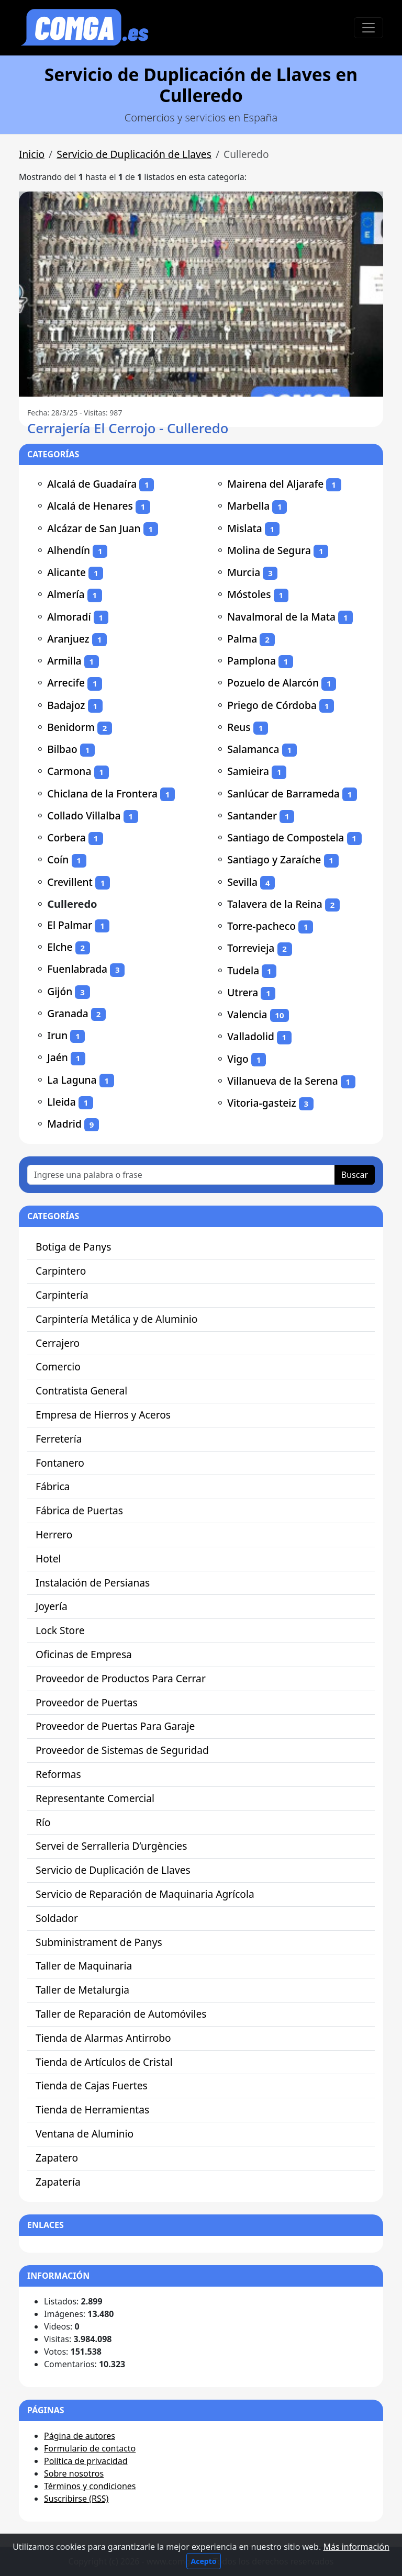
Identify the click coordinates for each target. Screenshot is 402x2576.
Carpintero (61, 1271)
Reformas (58, 1774)
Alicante (66, 572)
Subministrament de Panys (99, 1942)
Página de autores (79, 2436)
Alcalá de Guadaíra (92, 484)
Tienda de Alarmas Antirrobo (103, 2038)
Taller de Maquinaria (84, 1966)
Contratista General (81, 1390)
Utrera (242, 992)
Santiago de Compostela (285, 837)
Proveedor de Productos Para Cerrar (121, 1678)
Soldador (57, 1918)
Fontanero (60, 1463)
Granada (67, 1013)
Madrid (64, 1124)
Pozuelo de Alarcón (273, 683)
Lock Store (60, 1630)
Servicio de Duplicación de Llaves (134, 154)
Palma (242, 639)
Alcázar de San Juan (93, 528)
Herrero (54, 1534)
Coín (58, 859)
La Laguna (71, 1080)
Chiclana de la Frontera (102, 793)
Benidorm (71, 727)
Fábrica (53, 1486)
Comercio (58, 1366)
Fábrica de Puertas (79, 1510)
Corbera (66, 837)
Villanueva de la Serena (282, 1081)
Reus (239, 727)
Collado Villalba (83, 815)
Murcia (243, 572)
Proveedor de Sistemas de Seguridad (122, 1750)
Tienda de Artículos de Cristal (104, 2062)
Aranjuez (68, 639)
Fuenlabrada (77, 969)
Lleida (61, 1102)
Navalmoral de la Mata (281, 617)
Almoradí (69, 617)
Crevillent (70, 882)
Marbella (248, 506)
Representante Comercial (95, 1798)
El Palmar (69, 925)
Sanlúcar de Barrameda (283, 793)
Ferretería (59, 1439)
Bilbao (62, 749)
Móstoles (249, 594)
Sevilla (242, 882)
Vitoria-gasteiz (261, 1103)
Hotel (48, 1558)
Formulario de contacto (90, 2448)
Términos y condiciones (90, 2486)
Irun (57, 1035)
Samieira (248, 771)
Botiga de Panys (73, 1247)
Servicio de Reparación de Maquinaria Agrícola (145, 1894)
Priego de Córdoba (272, 705)
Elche (59, 947)
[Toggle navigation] (368, 27)
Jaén (57, 1057)
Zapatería (58, 2182)
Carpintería (62, 1295)
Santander (252, 815)
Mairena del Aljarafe (275, 484)
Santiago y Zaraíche (274, 859)
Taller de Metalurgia (82, 1990)
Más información (356, 2546)
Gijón (59, 991)
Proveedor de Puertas (87, 1702)
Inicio (31, 154)
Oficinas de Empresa (84, 1654)
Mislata (244, 528)
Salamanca (253, 749)
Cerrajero (58, 1343)
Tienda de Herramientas (92, 2109)
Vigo (238, 1059)
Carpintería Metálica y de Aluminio (116, 1319)
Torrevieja (250, 948)
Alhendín (68, 550)
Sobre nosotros (74, 2473)
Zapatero (57, 2158)
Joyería (52, 1606)
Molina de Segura (269, 550)
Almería (65, 594)
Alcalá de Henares (90, 506)
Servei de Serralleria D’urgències (111, 1846)
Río (43, 1822)
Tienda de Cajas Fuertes (92, 2085)
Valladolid (250, 1036)
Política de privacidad (86, 2461)
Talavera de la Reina (274, 904)
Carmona (69, 771)
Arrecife (66, 683)
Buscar (354, 1174)
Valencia (247, 1014)
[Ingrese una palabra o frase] (181, 1175)
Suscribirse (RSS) (76, 2498)
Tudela (243, 970)
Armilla (64, 661)
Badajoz (66, 705)
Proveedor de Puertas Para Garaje (115, 1726)
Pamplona (251, 661)
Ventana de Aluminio (84, 2134)
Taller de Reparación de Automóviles (121, 2014)
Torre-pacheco (261, 926)
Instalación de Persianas (93, 1583)
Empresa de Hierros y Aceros (103, 1415)
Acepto (204, 2561)
